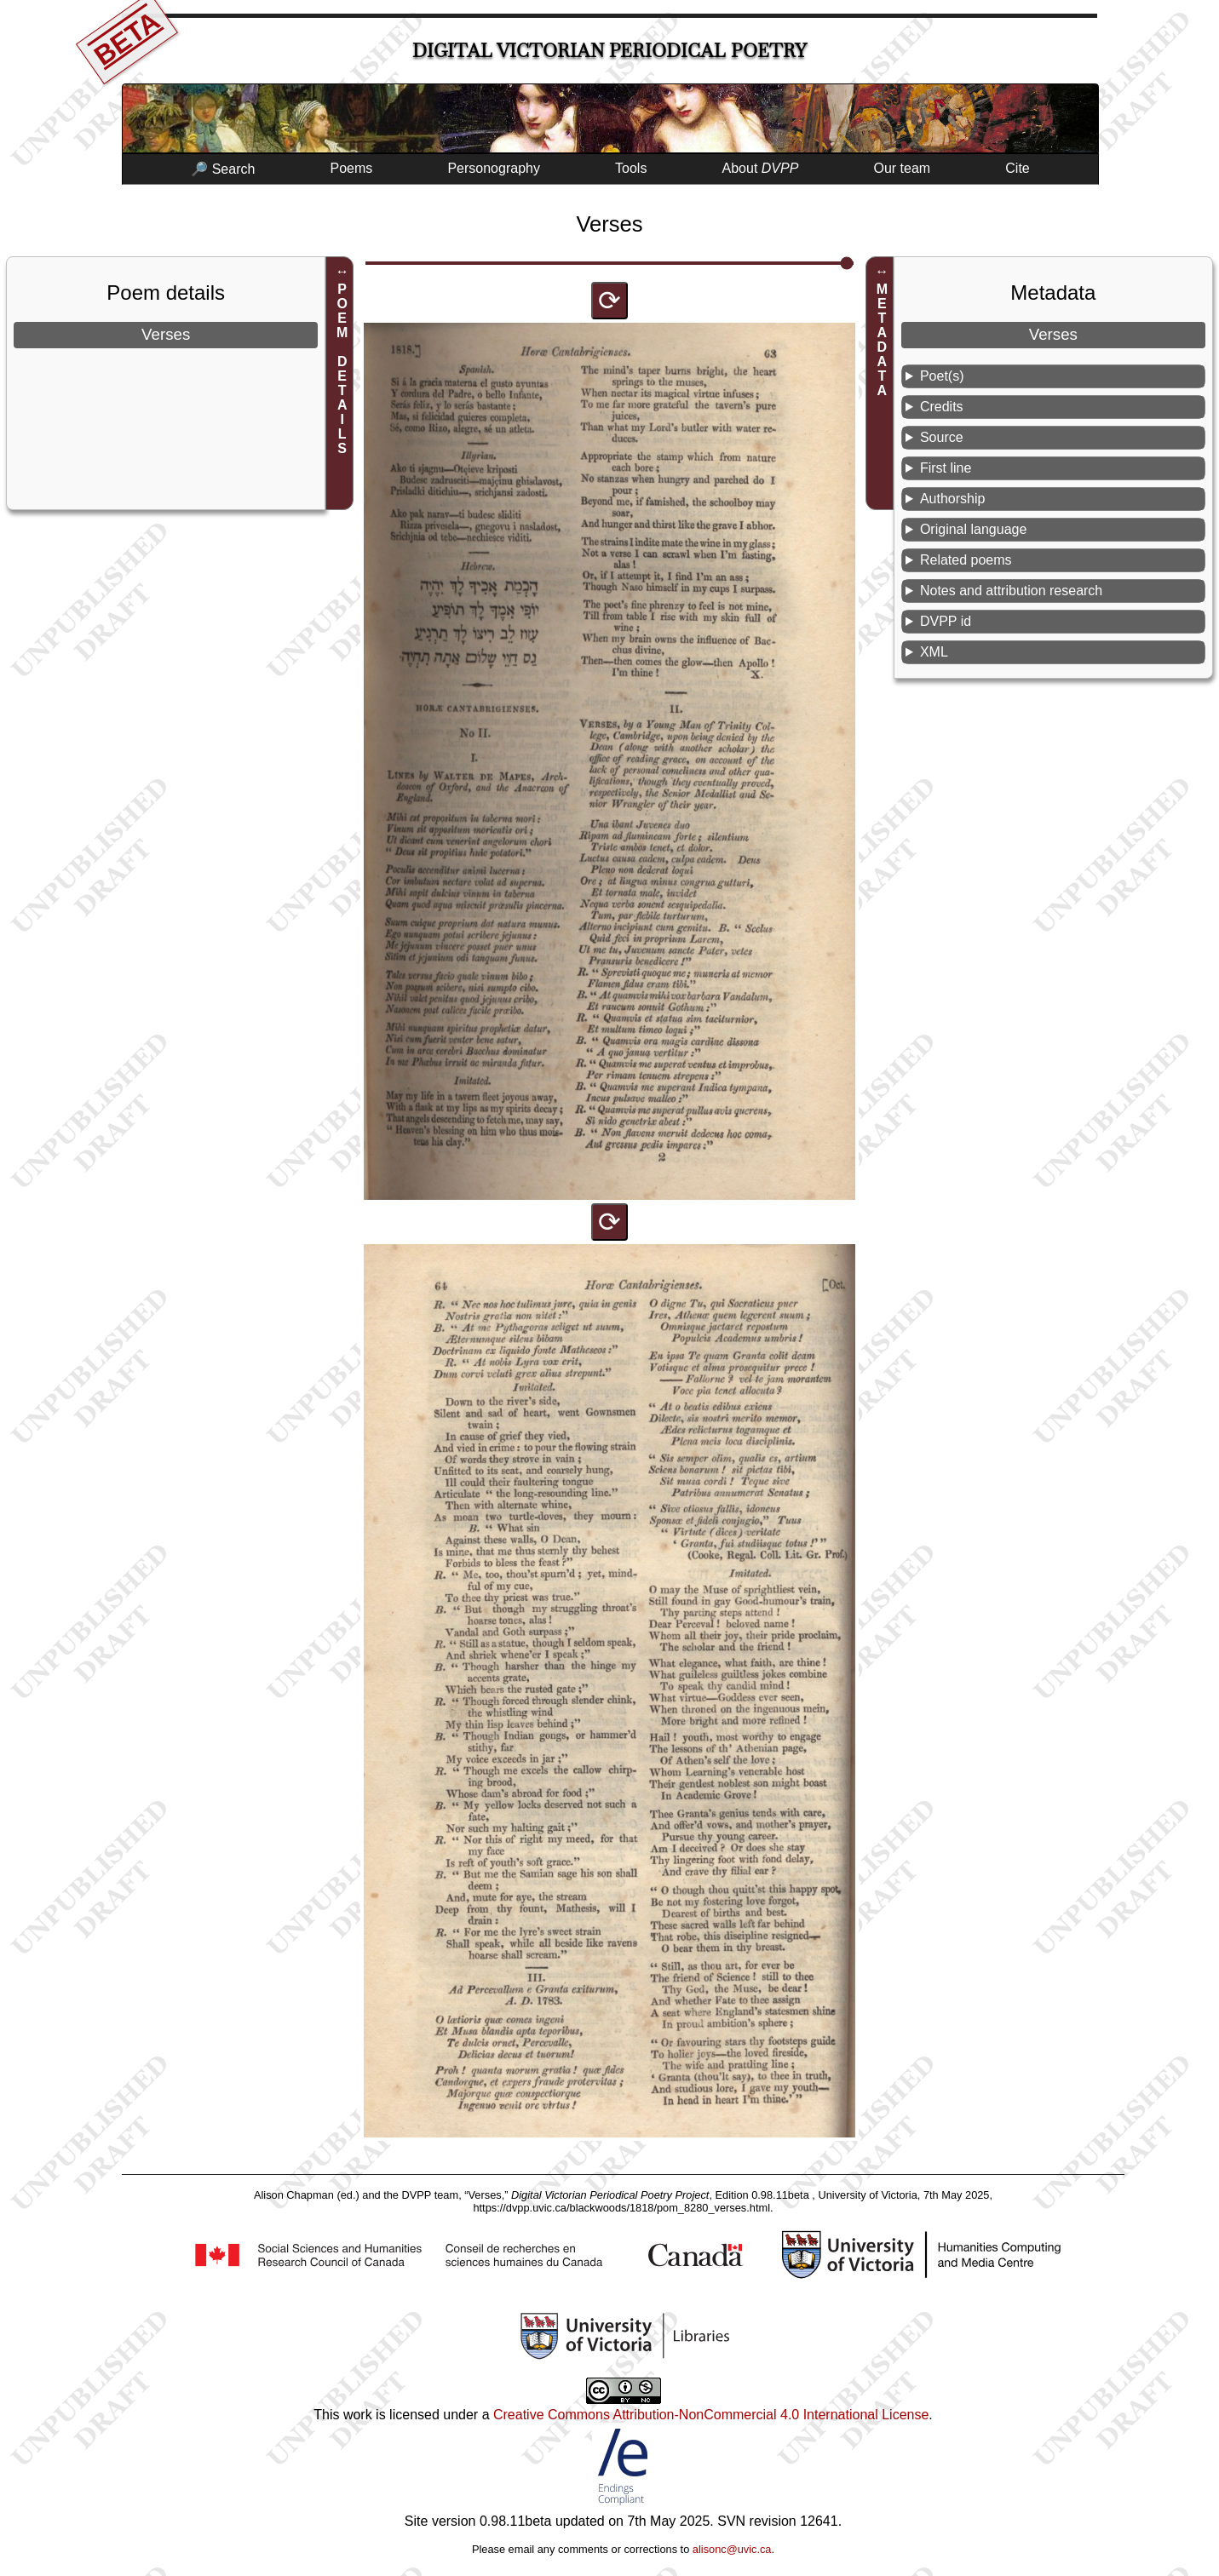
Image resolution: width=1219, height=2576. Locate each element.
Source (941, 437)
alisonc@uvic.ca (732, 2549)
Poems (351, 168)
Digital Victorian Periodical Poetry (609, 50)
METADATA (882, 340)
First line (945, 468)
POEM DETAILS (342, 369)
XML (934, 652)
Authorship (953, 498)
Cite (1017, 168)
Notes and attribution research (1011, 590)
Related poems (966, 560)
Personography (493, 168)
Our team (902, 168)
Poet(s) (942, 376)
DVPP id (945, 621)
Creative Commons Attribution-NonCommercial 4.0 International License (711, 2414)
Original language (973, 529)
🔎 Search (223, 169)
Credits (941, 406)
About (760, 168)
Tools (631, 168)
